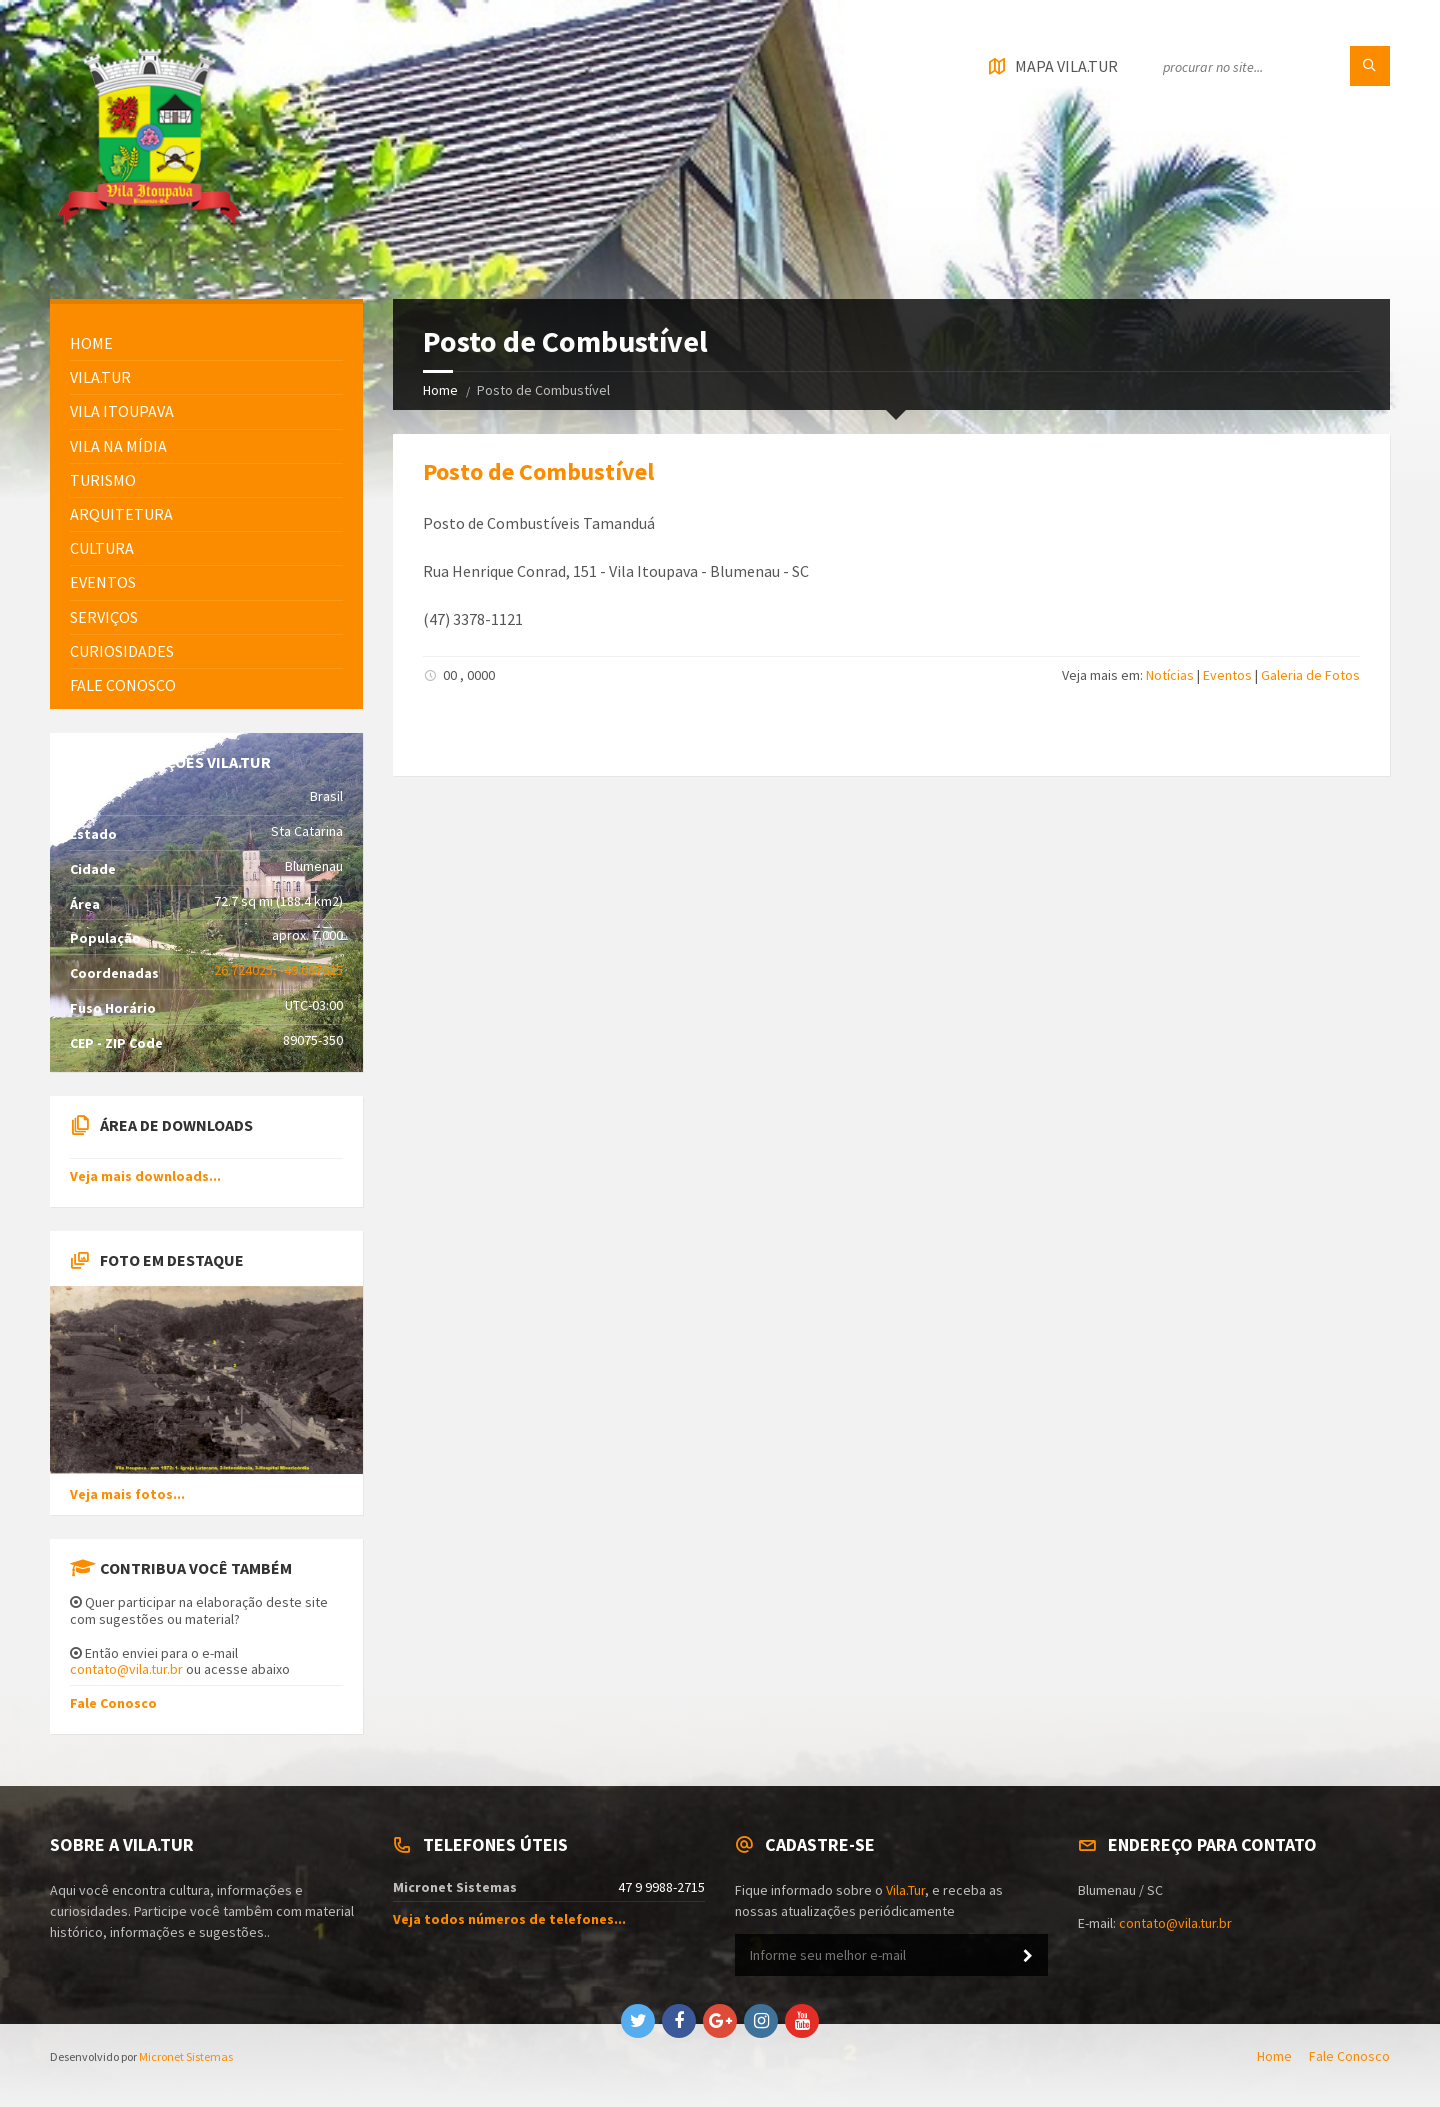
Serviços (104, 617)
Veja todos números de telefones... (509, 1919)
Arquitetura (121, 514)
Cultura (102, 548)
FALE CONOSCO (123, 685)
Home (440, 390)
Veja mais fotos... (127, 1494)
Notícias (1170, 675)
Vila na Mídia (118, 446)
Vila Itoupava (122, 411)
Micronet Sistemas (186, 2056)
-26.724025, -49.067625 (276, 970)
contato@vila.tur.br (126, 1669)
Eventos (1227, 675)
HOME (91, 343)
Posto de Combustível (538, 471)
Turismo (103, 480)
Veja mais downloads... (145, 1176)
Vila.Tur (100, 377)
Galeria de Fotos (1310, 675)
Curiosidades (122, 651)
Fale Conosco (113, 1703)
